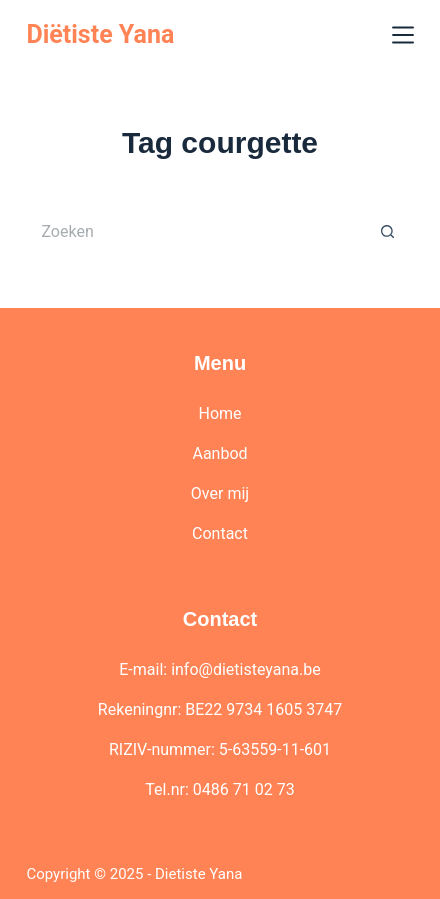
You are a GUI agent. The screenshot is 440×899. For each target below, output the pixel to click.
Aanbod (219, 453)
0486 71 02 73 (244, 789)
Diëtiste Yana (100, 34)
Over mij (220, 493)
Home (219, 413)
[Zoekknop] (388, 231)
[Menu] (403, 35)
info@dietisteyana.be (246, 669)
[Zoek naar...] (193, 231)
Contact (220, 533)
